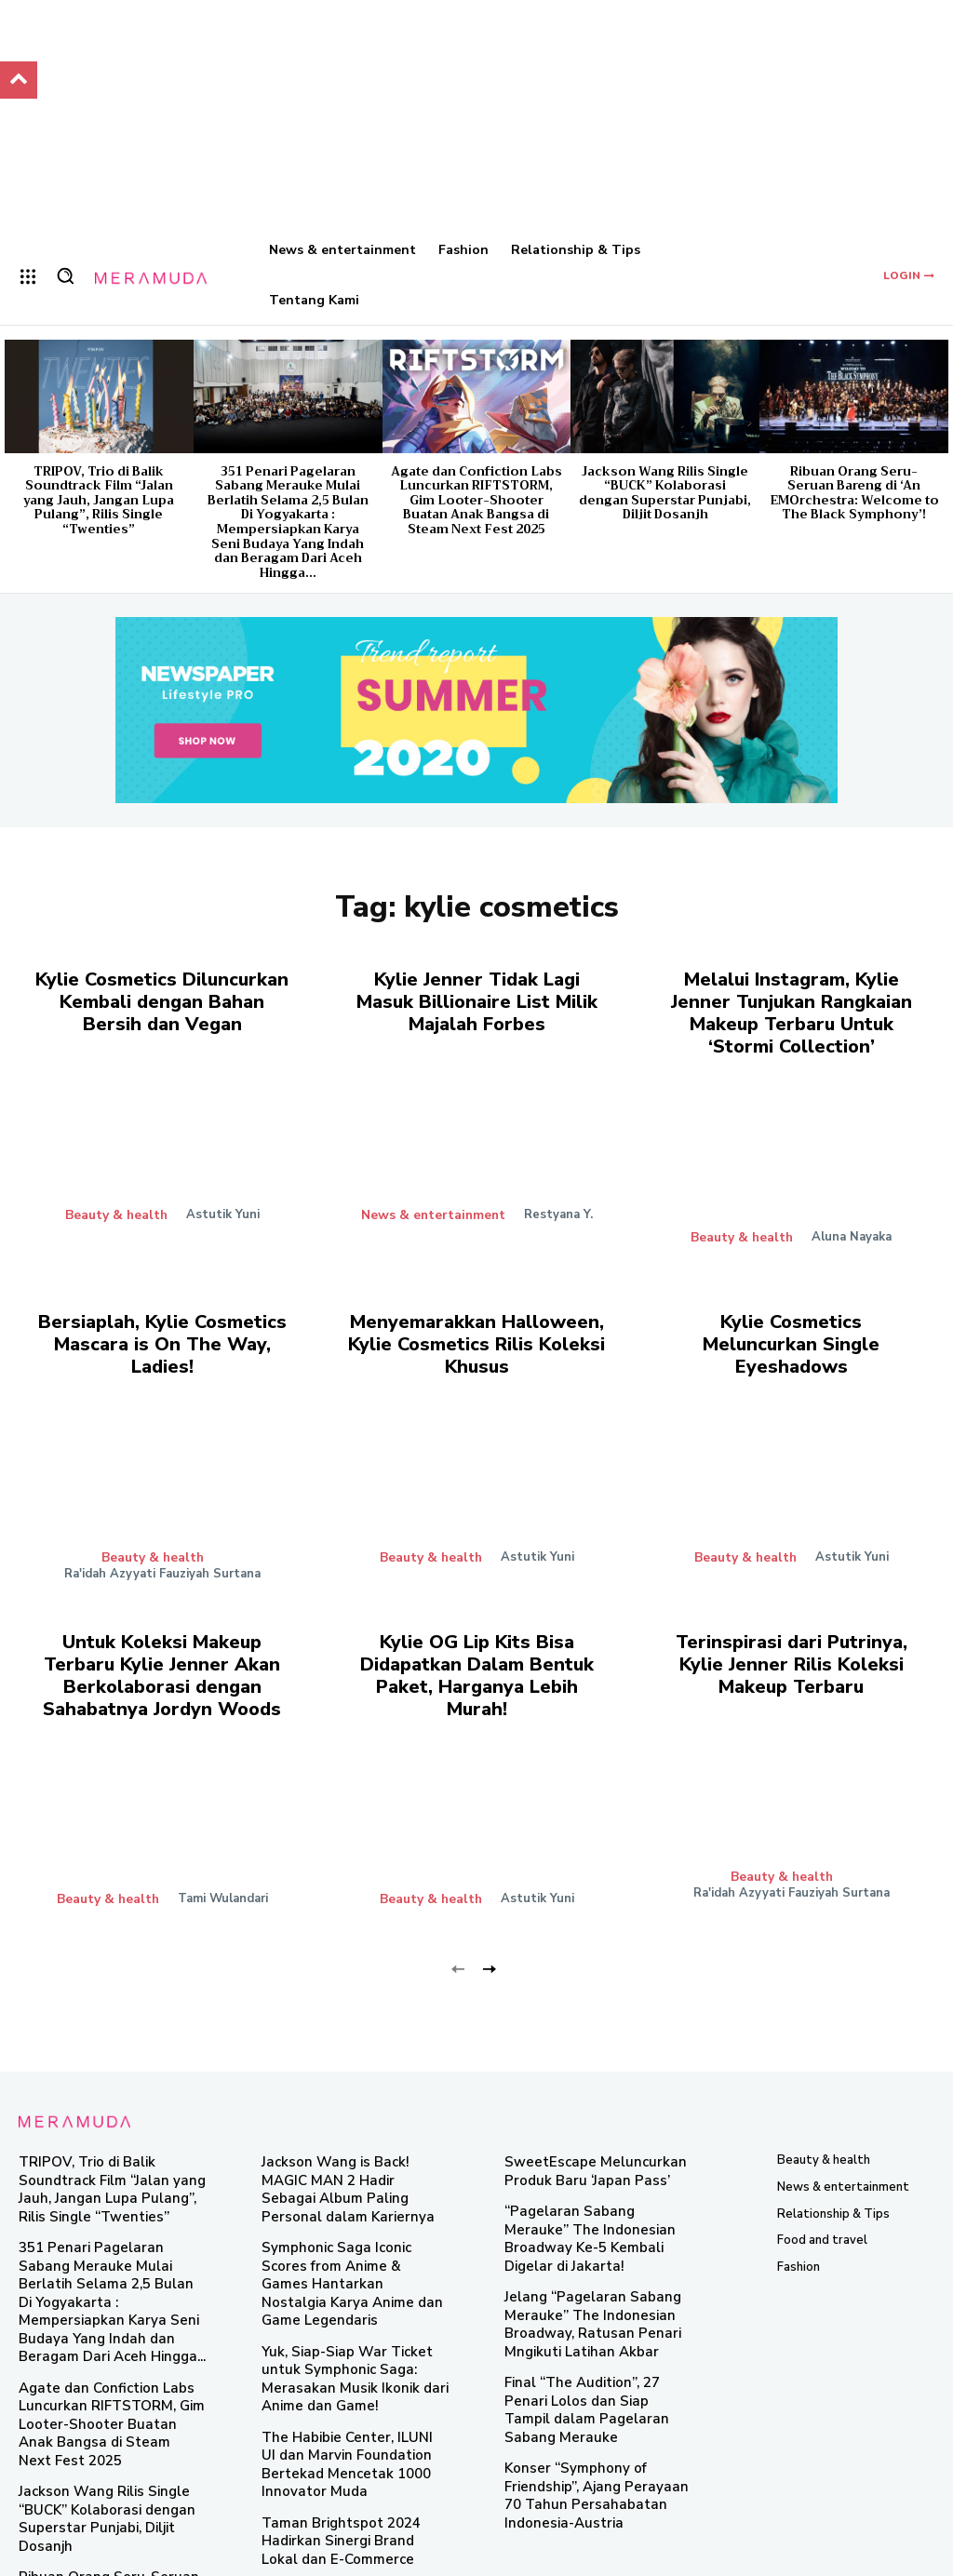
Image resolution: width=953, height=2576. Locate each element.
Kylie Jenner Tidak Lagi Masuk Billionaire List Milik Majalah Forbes (476, 998)
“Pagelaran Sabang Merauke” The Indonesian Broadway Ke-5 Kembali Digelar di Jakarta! (593, 2201)
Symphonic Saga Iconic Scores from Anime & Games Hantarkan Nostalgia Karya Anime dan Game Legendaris (353, 2225)
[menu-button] (28, 276)
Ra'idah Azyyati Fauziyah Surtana (162, 1557)
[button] (65, 275)
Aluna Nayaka (850, 1227)
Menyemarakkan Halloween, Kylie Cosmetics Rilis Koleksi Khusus (476, 1331)
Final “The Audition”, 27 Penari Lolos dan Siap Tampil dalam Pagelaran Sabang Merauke (590, 2340)
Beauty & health (116, 1208)
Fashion (798, 2242)
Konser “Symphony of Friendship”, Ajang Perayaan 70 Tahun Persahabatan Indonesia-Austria (594, 2411)
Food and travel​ (822, 2215)
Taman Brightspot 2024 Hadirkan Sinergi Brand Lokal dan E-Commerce (354, 2433)
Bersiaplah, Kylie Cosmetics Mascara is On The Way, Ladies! (162, 1331)
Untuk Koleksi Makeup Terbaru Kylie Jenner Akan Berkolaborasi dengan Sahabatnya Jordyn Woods (162, 1655)
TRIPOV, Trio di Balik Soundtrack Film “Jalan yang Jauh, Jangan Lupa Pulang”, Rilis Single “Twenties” (98, 500)
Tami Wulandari (221, 1874)
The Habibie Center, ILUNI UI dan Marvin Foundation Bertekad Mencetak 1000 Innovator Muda (354, 2372)
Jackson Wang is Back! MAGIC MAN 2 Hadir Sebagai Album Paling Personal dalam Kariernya (353, 2154)
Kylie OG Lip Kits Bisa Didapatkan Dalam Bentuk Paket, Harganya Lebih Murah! (477, 1645)
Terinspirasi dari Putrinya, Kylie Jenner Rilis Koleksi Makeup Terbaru (791, 1645)
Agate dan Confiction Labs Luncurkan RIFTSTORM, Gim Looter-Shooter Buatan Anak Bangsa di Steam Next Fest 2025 (476, 500)
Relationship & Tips (833, 2188)
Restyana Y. (555, 1208)
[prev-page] (458, 1942)
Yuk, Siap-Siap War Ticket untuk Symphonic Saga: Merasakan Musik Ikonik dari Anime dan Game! (352, 2302)
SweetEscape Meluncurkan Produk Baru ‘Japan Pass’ (580, 2146)
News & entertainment (433, 1208)
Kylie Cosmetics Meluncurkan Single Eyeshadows (791, 1321)
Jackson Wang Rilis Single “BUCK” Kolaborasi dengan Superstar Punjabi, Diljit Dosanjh (665, 493)
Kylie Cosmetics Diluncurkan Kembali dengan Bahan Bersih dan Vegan (162, 998)
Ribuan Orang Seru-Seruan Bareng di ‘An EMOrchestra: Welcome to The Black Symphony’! (854, 493)
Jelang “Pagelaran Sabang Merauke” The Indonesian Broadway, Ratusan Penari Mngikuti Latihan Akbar (578, 2270)
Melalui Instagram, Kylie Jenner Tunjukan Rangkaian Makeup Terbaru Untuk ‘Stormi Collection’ (791, 1008)
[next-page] (488, 1942)
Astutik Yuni (221, 1208)
